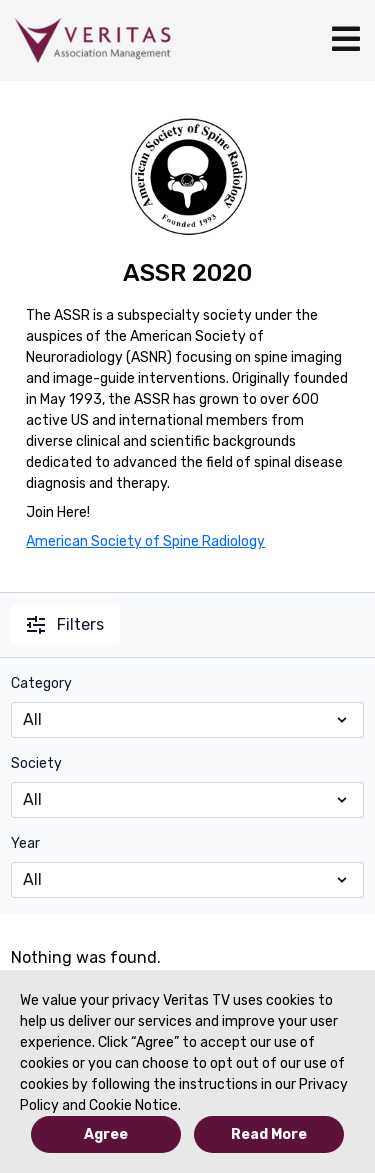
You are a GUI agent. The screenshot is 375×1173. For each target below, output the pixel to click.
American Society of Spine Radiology (145, 541)
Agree (106, 1134)
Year (25, 843)
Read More (269, 1134)
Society (36, 763)
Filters (65, 624)
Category (41, 683)
